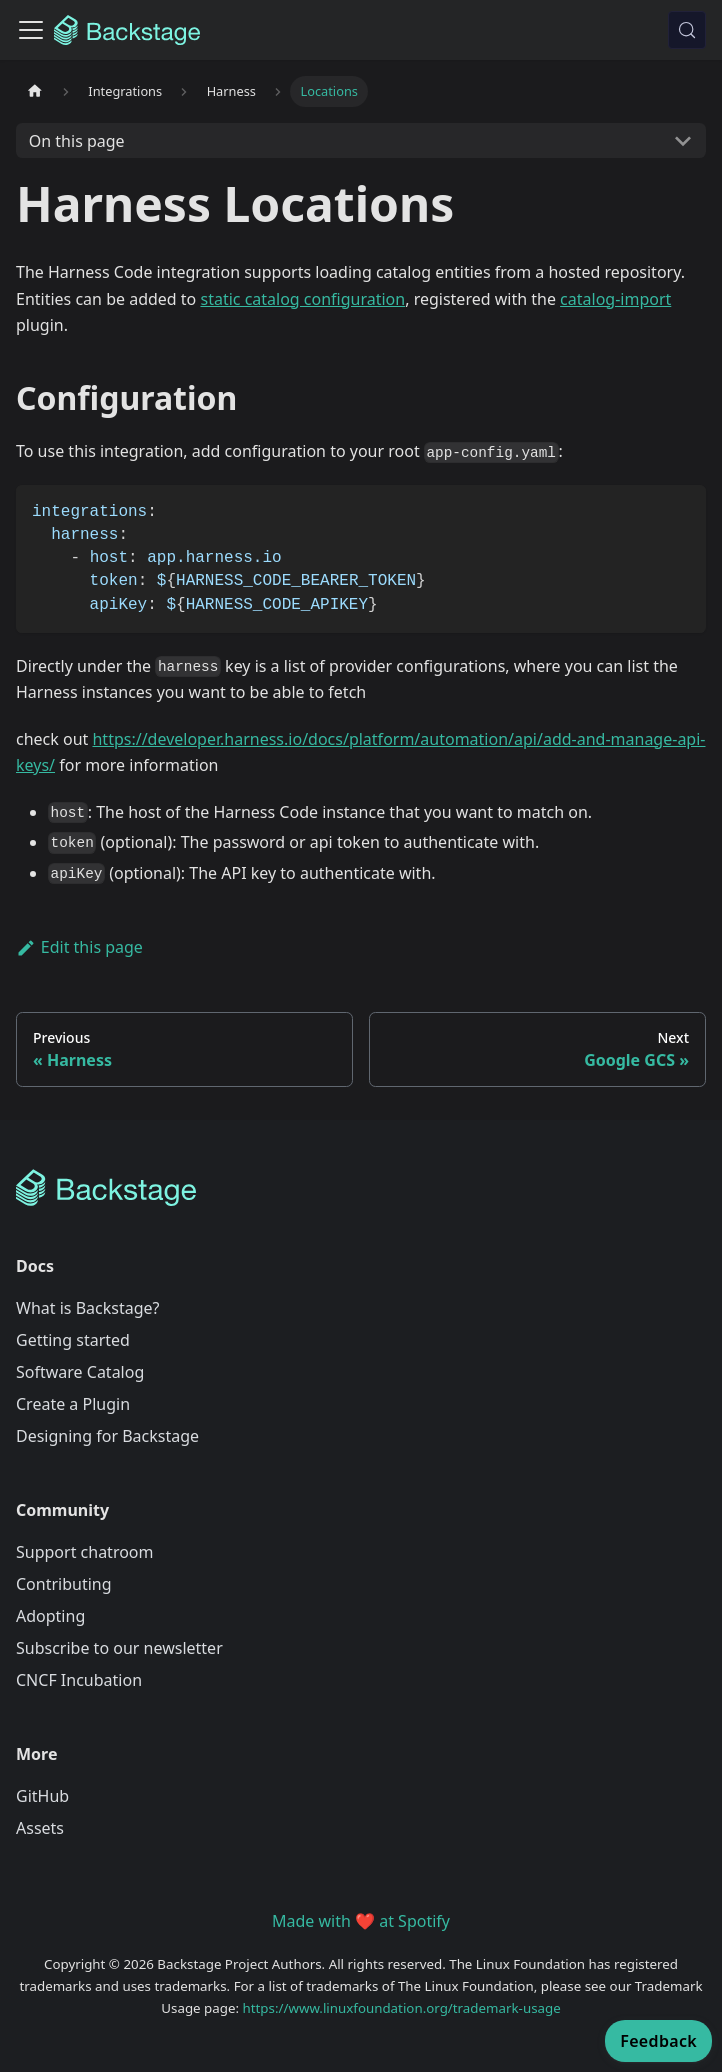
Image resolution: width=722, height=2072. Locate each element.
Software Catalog (80, 1372)
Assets (40, 1828)
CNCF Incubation (79, 1680)
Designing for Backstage (107, 1436)
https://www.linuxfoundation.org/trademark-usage (402, 2008)
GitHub (42, 1796)
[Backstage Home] (361, 1188)
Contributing (64, 1584)
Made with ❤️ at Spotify (361, 1921)
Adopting (50, 1616)
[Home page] (35, 91)
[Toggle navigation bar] (31, 30)
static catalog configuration (302, 299)
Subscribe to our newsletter (119, 1648)
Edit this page (79, 947)
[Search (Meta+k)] (687, 30)
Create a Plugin (73, 1404)
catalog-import (615, 299)
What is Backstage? (87, 1308)
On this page (77, 141)
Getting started (73, 1340)
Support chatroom (85, 1552)
